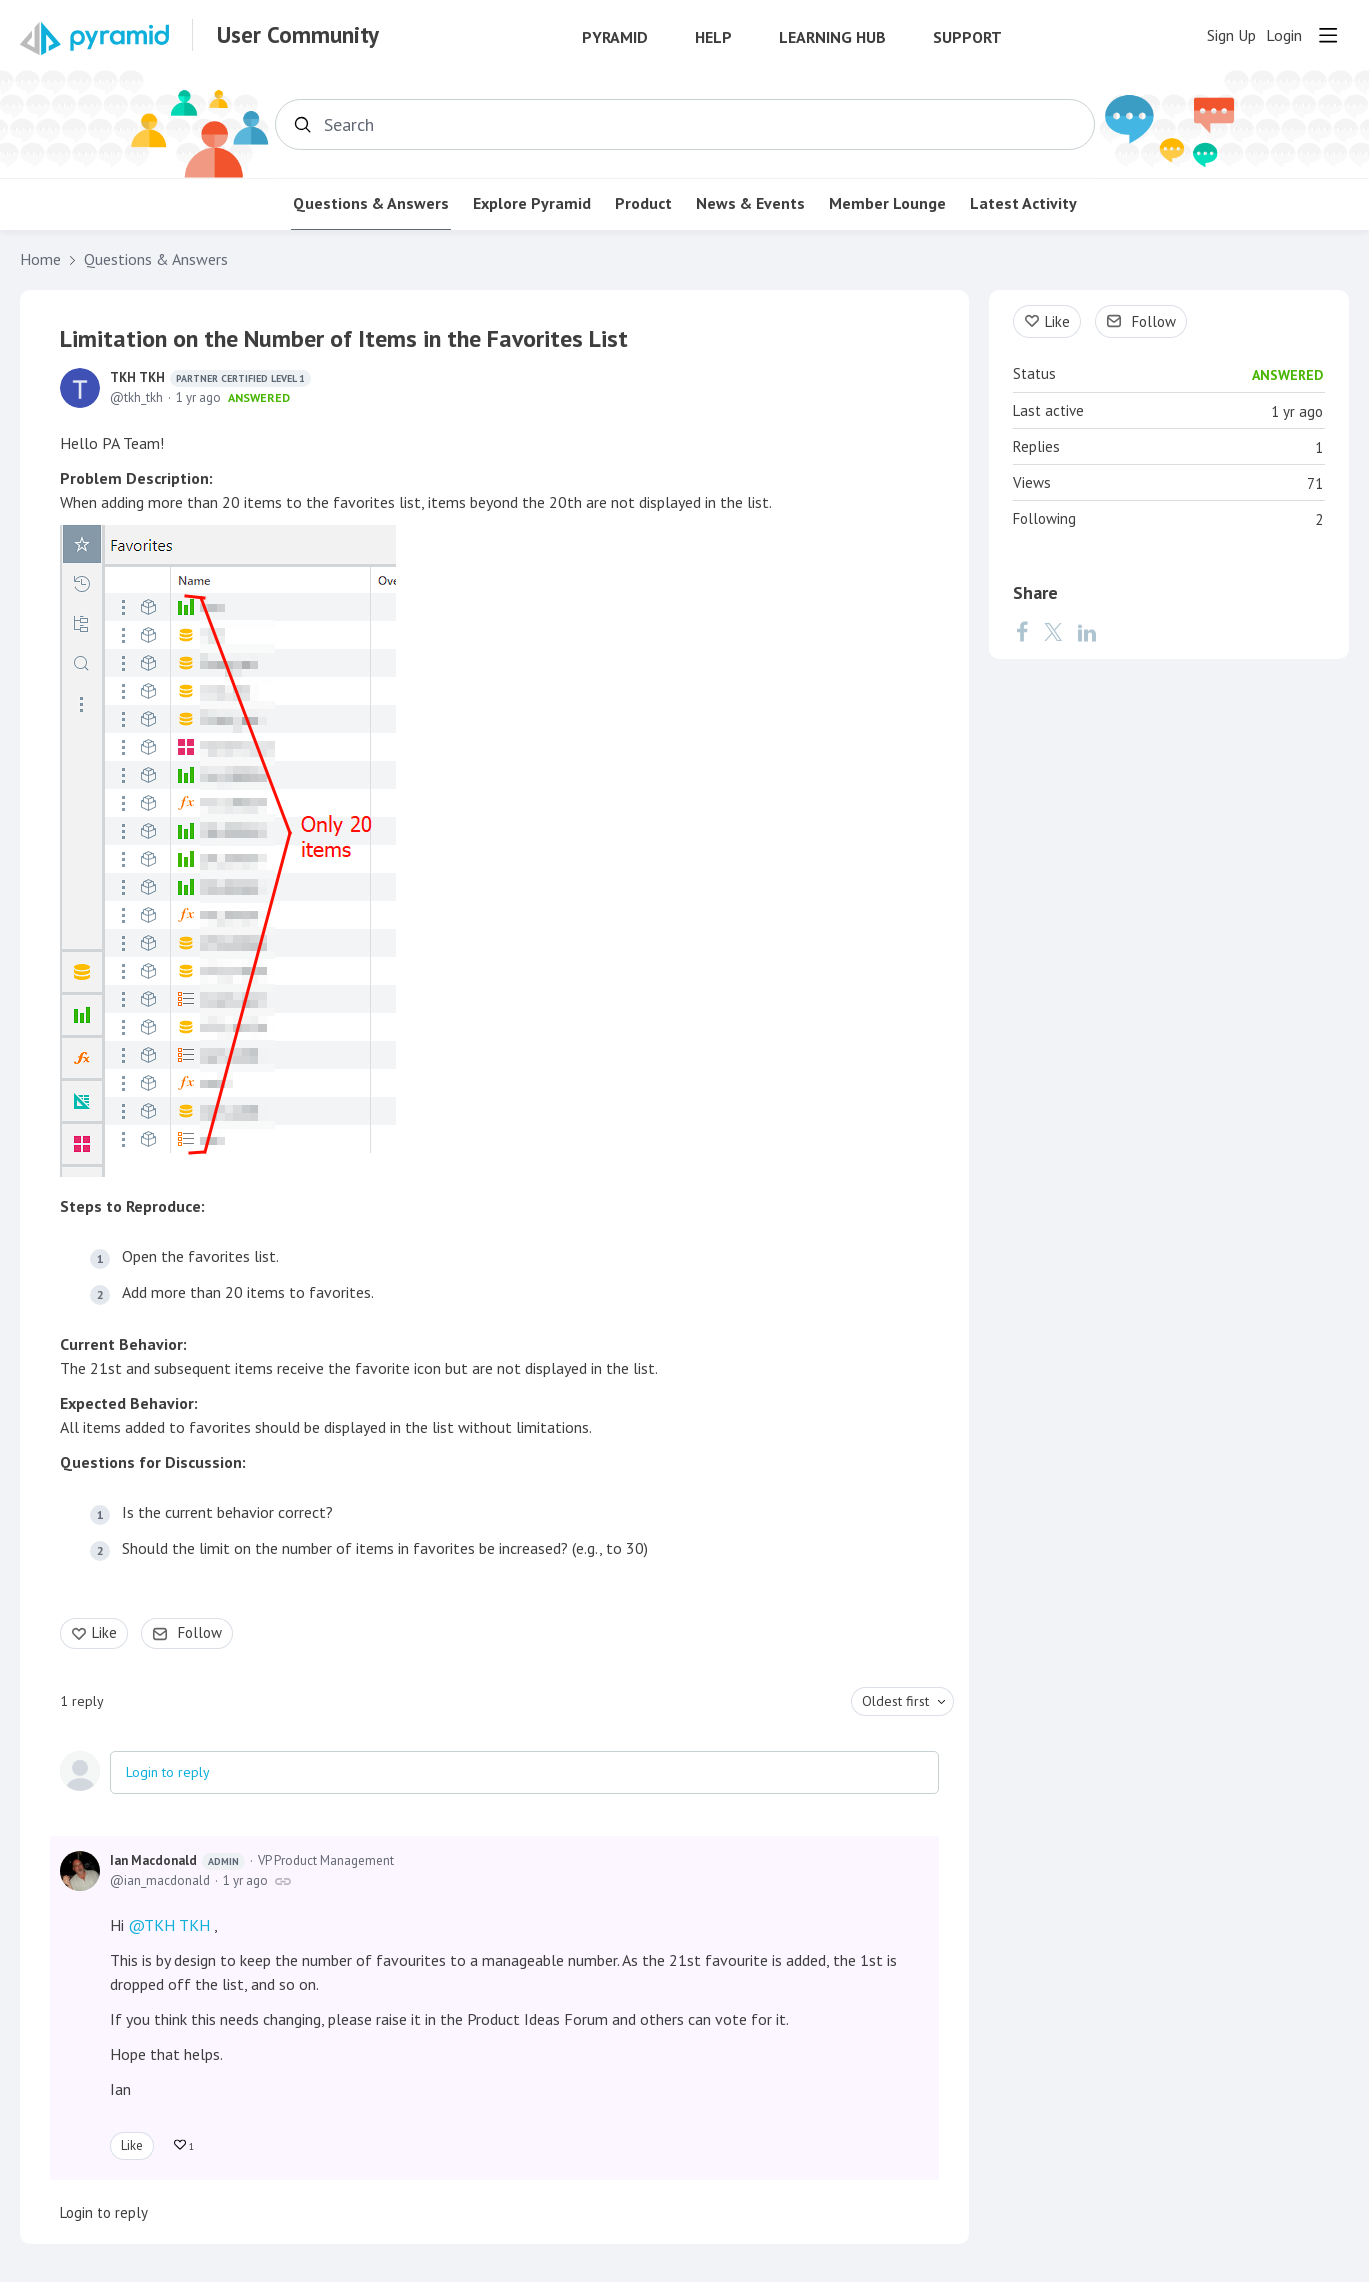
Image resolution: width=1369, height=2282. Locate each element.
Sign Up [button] (1231, 35)
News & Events (750, 203)
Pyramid (615, 37)
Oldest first (895, 1701)
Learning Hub (832, 37)
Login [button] (1284, 35)
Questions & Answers (371, 203)
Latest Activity (1023, 203)
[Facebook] (1022, 632)
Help (713, 37)
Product (643, 203)
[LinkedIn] (1087, 632)
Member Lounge (887, 203)
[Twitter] (1053, 632)
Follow (200, 1632)
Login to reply (168, 1772)
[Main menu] (1328, 35)
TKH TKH (210, 378)
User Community (298, 35)
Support (967, 37)
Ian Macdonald (177, 1861)
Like (104, 1632)
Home (40, 259)
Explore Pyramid (532, 203)
